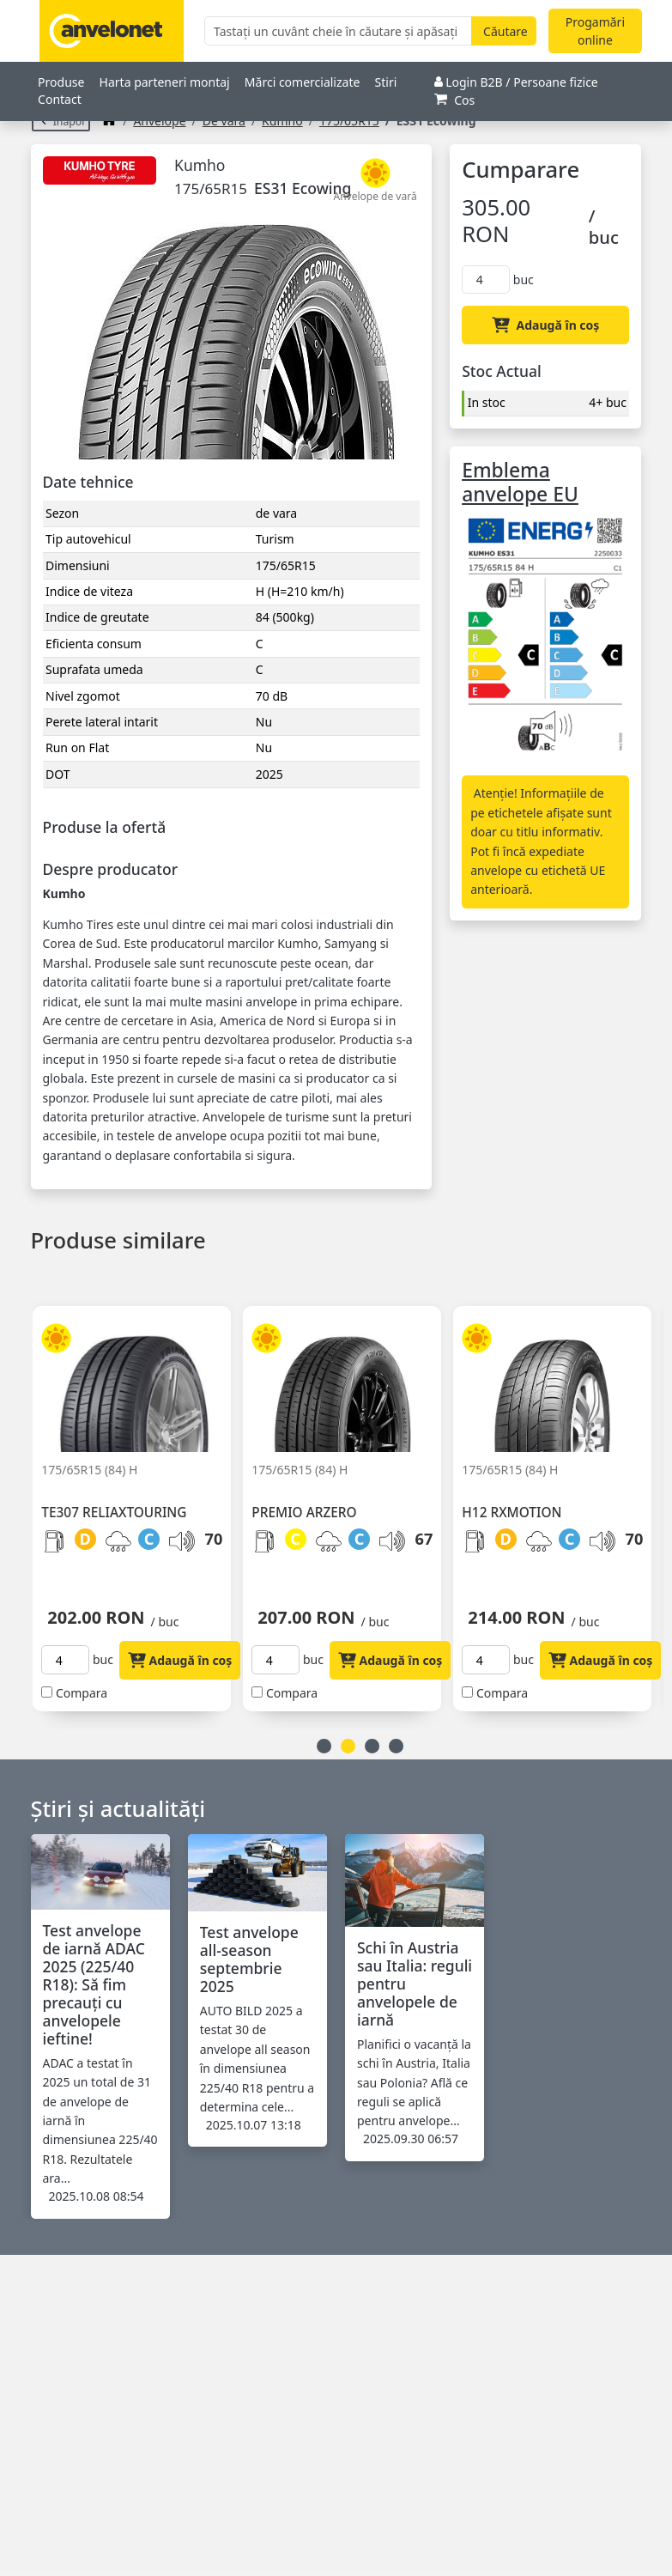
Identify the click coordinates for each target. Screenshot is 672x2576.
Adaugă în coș (545, 325)
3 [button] (372, 1746)
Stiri (386, 82)
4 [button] (396, 1746)
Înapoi (61, 121)
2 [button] (348, 1746)
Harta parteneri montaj (165, 82)
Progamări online (595, 31)
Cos (454, 100)
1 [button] (324, 1746)
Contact (60, 100)
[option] (138, 1498)
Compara (81, 1693)
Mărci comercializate (302, 82)
